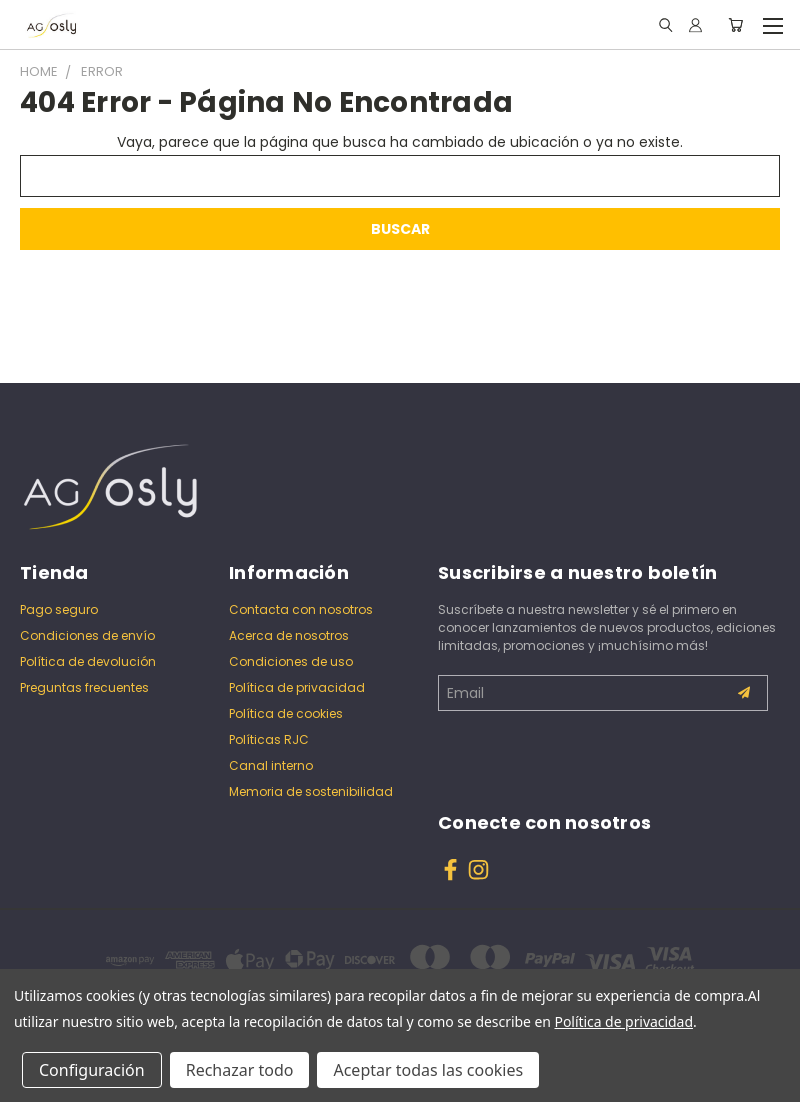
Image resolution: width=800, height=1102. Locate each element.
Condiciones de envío (87, 635)
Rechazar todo (240, 1070)
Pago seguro (59, 609)
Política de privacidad (297, 687)
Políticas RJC (269, 739)
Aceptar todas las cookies (428, 1070)
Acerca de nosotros (289, 635)
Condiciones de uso (291, 661)
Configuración (92, 1070)
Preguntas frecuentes (84, 687)
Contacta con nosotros (301, 609)
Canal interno (271, 765)
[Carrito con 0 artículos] (735, 25)
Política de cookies (286, 713)
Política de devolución (88, 661)
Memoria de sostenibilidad (311, 791)
